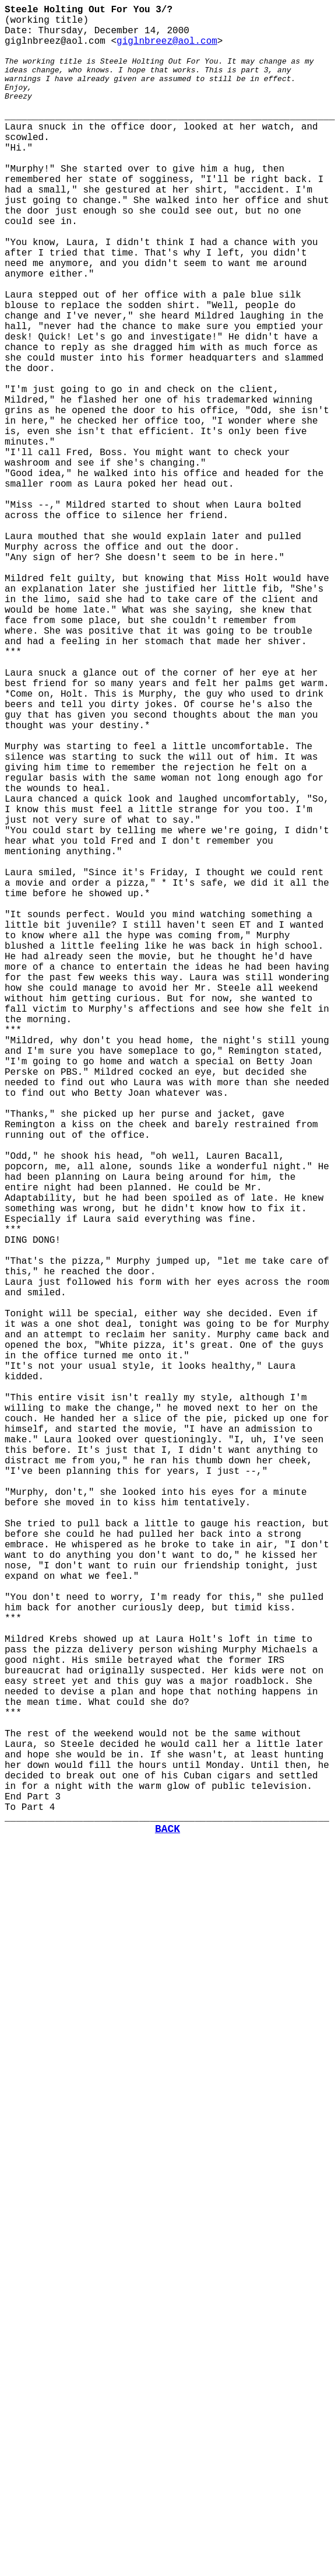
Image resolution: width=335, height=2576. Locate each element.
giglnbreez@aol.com (167, 41)
